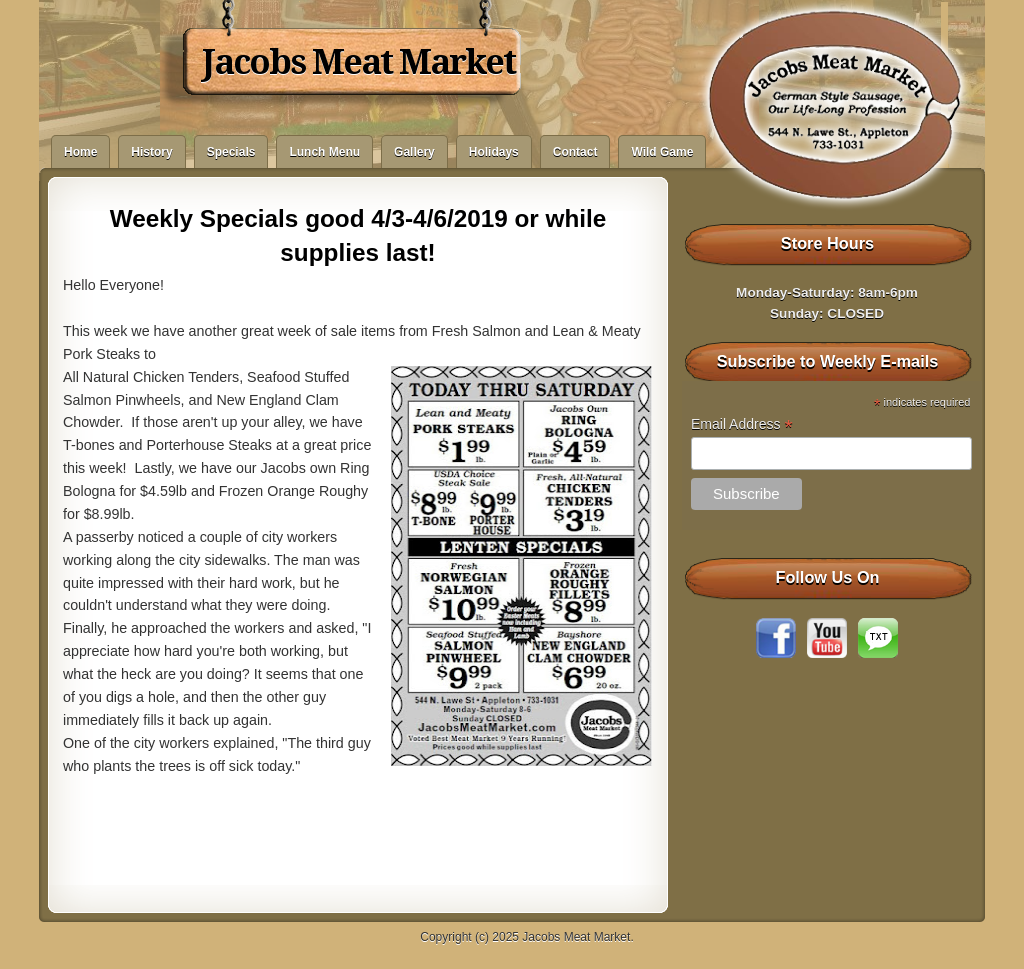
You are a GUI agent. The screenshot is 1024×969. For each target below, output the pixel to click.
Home (80, 152)
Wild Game (662, 152)
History (151, 152)
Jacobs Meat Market (358, 62)
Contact (575, 152)
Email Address (742, 424)
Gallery (414, 152)
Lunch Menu (324, 152)
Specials (231, 152)
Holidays (494, 152)
